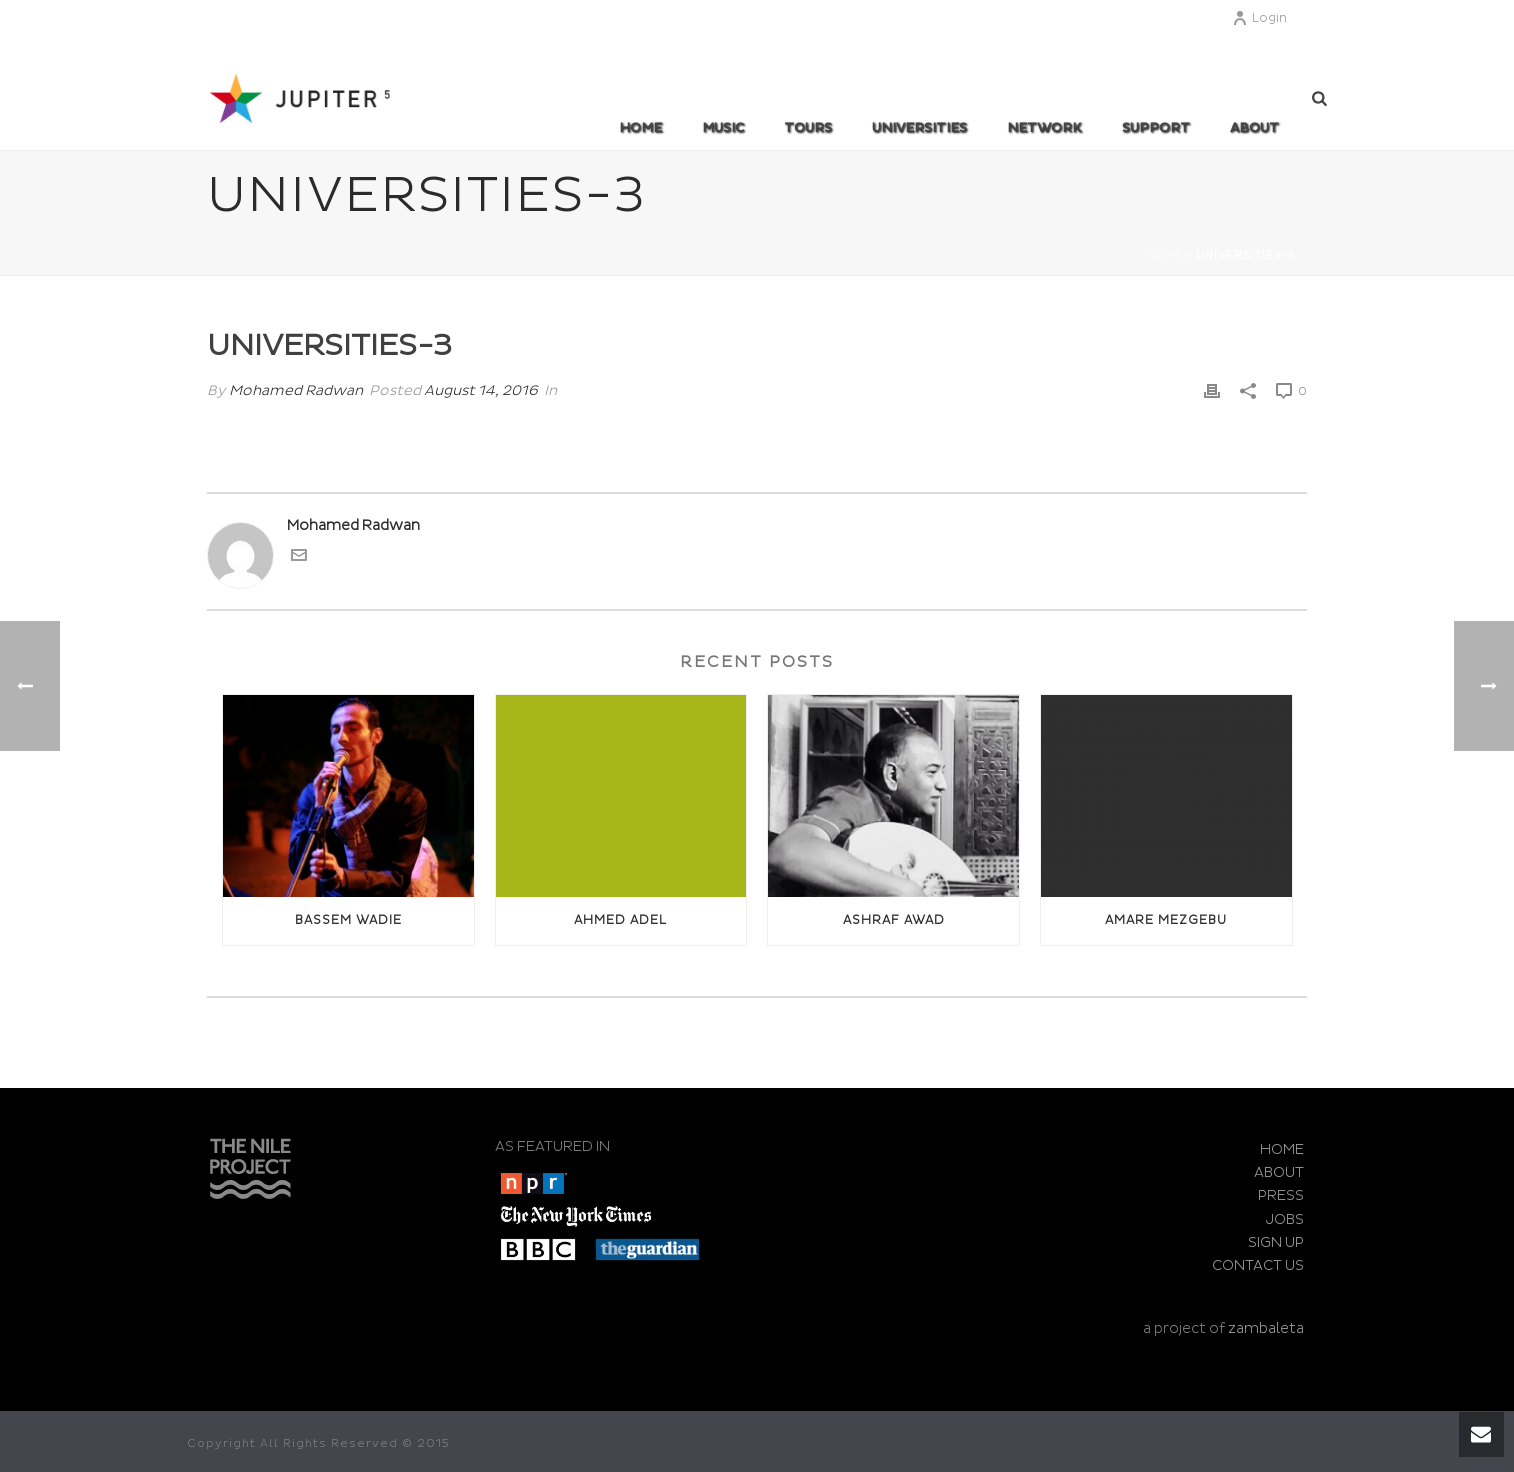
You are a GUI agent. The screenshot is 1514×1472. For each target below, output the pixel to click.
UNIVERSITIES (919, 128)
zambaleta (1266, 1328)
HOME (1282, 1149)
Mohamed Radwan (296, 390)
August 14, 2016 (481, 390)
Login (1259, 18)
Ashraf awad (894, 920)
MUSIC (723, 128)
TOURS (808, 128)
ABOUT (1254, 128)
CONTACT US (1258, 1265)
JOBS (1285, 1219)
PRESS (1281, 1195)
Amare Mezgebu (1166, 920)
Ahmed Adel (620, 920)
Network (1044, 128)
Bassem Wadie (348, 920)
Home (640, 128)
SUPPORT (1156, 128)
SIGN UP (1276, 1242)
